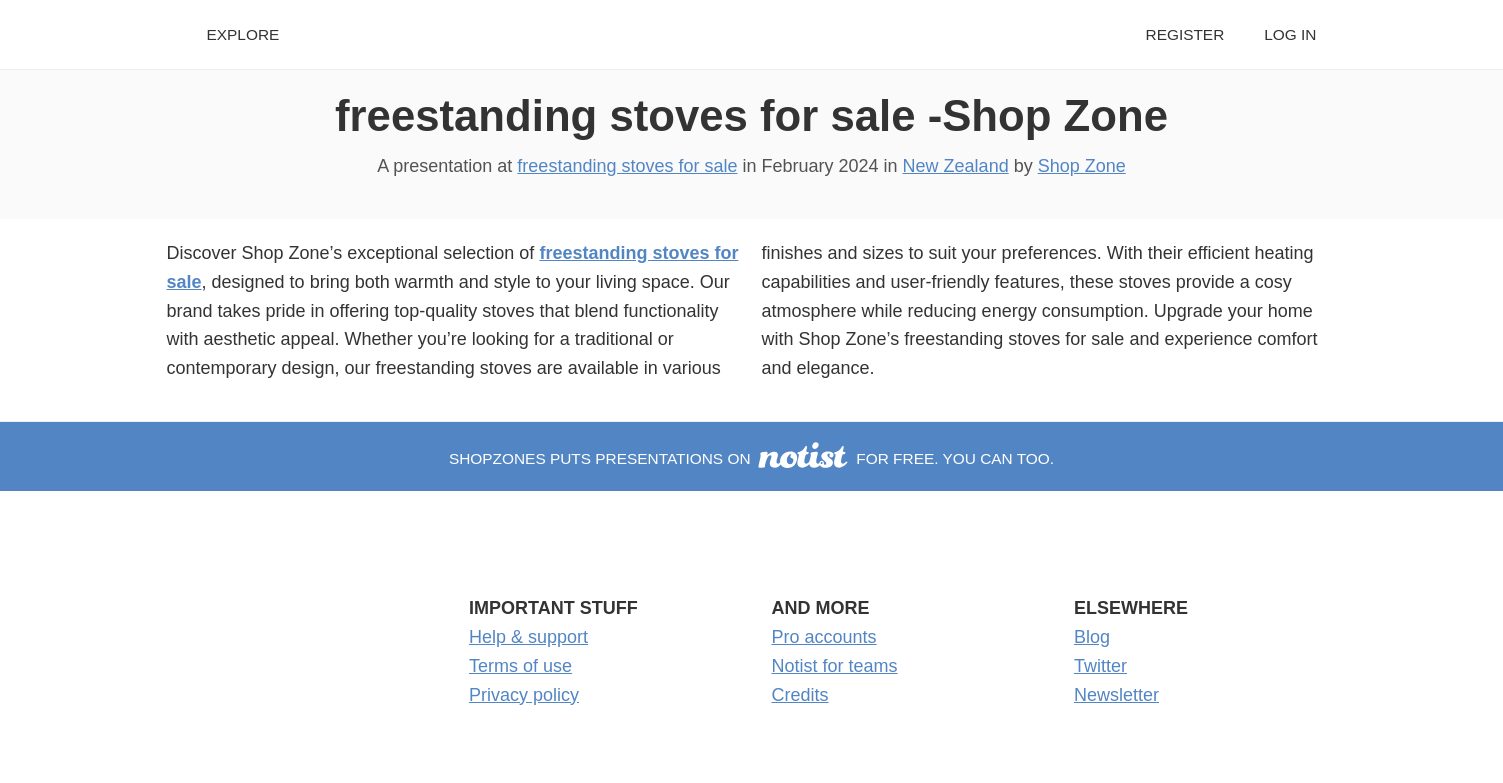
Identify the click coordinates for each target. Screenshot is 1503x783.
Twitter (1100, 666)
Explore (243, 34)
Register (1185, 34)
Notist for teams (835, 666)
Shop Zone (1082, 166)
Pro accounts (824, 637)
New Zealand (956, 166)
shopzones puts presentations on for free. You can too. (751, 458)
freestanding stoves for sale (627, 166)
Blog (1092, 637)
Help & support (528, 637)
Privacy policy (524, 695)
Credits (800, 695)
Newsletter (1116, 695)
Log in (1290, 34)
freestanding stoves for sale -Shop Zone (751, 115)
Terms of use (520, 666)
